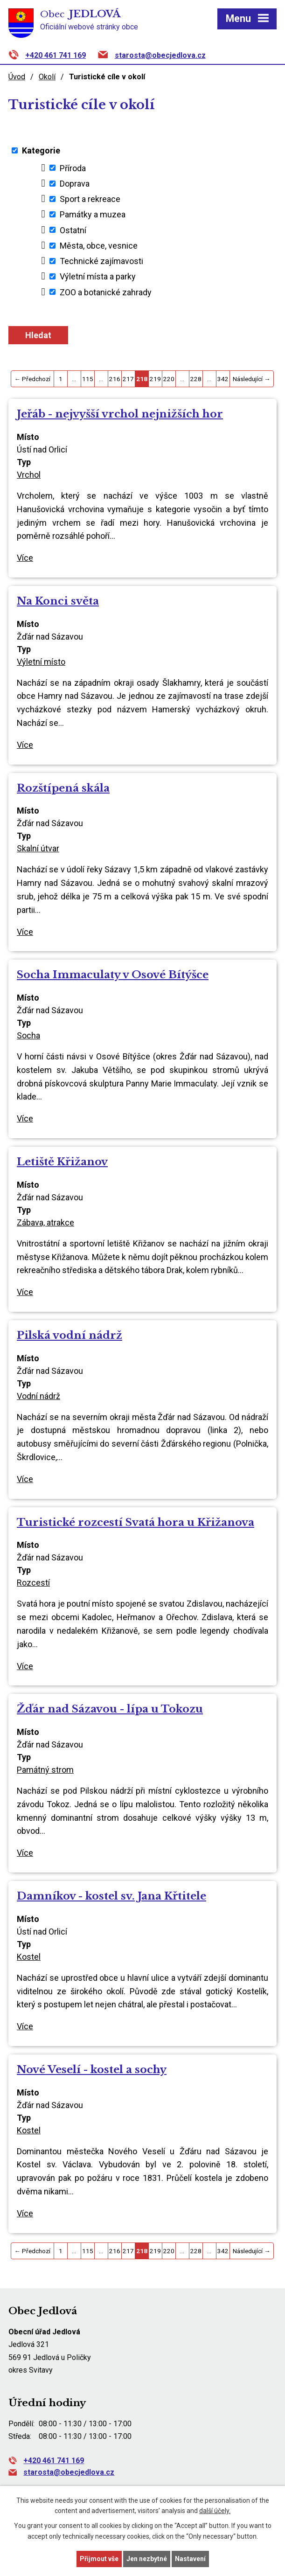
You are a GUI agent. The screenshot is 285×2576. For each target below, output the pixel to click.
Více (25, 558)
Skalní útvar (38, 848)
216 (114, 379)
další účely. (214, 2511)
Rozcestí (33, 1582)
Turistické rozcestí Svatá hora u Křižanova (135, 1522)
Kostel (29, 1957)
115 (87, 379)
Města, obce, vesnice (99, 246)
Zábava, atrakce (45, 1222)
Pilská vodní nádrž (69, 1335)
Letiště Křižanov (62, 1161)
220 (168, 379)
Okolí (47, 76)
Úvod (16, 76)
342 (223, 379)
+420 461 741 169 (55, 55)
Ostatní (73, 230)
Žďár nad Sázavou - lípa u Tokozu (110, 1708)
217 (128, 379)
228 (196, 379)
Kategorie (41, 150)
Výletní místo (41, 662)
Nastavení (190, 2558)
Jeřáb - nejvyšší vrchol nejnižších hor (120, 413)
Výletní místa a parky (98, 276)
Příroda (73, 168)
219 (155, 379)
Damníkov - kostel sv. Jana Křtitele (111, 1895)
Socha (28, 1035)
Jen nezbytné (146, 2558)
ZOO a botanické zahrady (106, 292)
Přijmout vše (99, 2558)
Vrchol (29, 475)
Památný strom (45, 1770)
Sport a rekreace (90, 199)
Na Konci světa (58, 600)
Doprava (75, 183)
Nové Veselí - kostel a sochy (92, 2069)
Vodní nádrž (38, 1396)
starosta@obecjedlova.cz (160, 55)
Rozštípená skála (63, 787)
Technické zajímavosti (101, 261)
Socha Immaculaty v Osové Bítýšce (113, 974)
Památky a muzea (92, 214)
